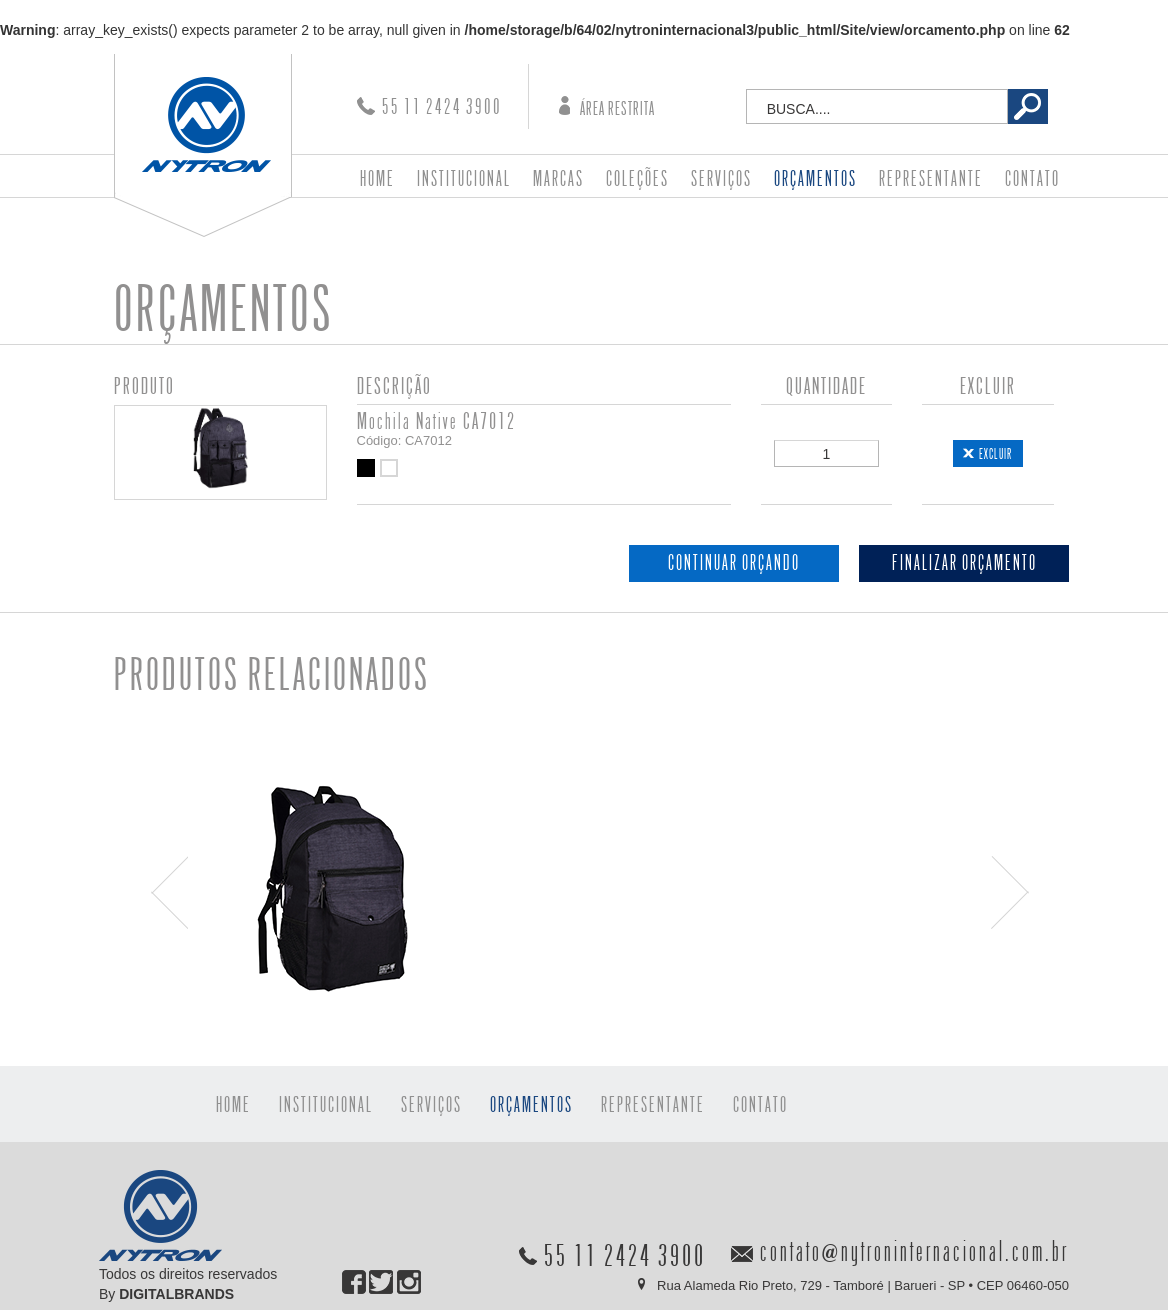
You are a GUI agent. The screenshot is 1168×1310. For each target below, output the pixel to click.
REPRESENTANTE (931, 179)
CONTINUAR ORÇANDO (734, 563)
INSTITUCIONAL (464, 179)
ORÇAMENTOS (815, 179)
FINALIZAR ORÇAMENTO (964, 563)
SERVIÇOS (721, 179)
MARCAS (558, 179)
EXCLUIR (995, 454)
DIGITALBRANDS (176, 1294)
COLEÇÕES (637, 179)
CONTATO (1032, 179)
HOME (377, 179)
